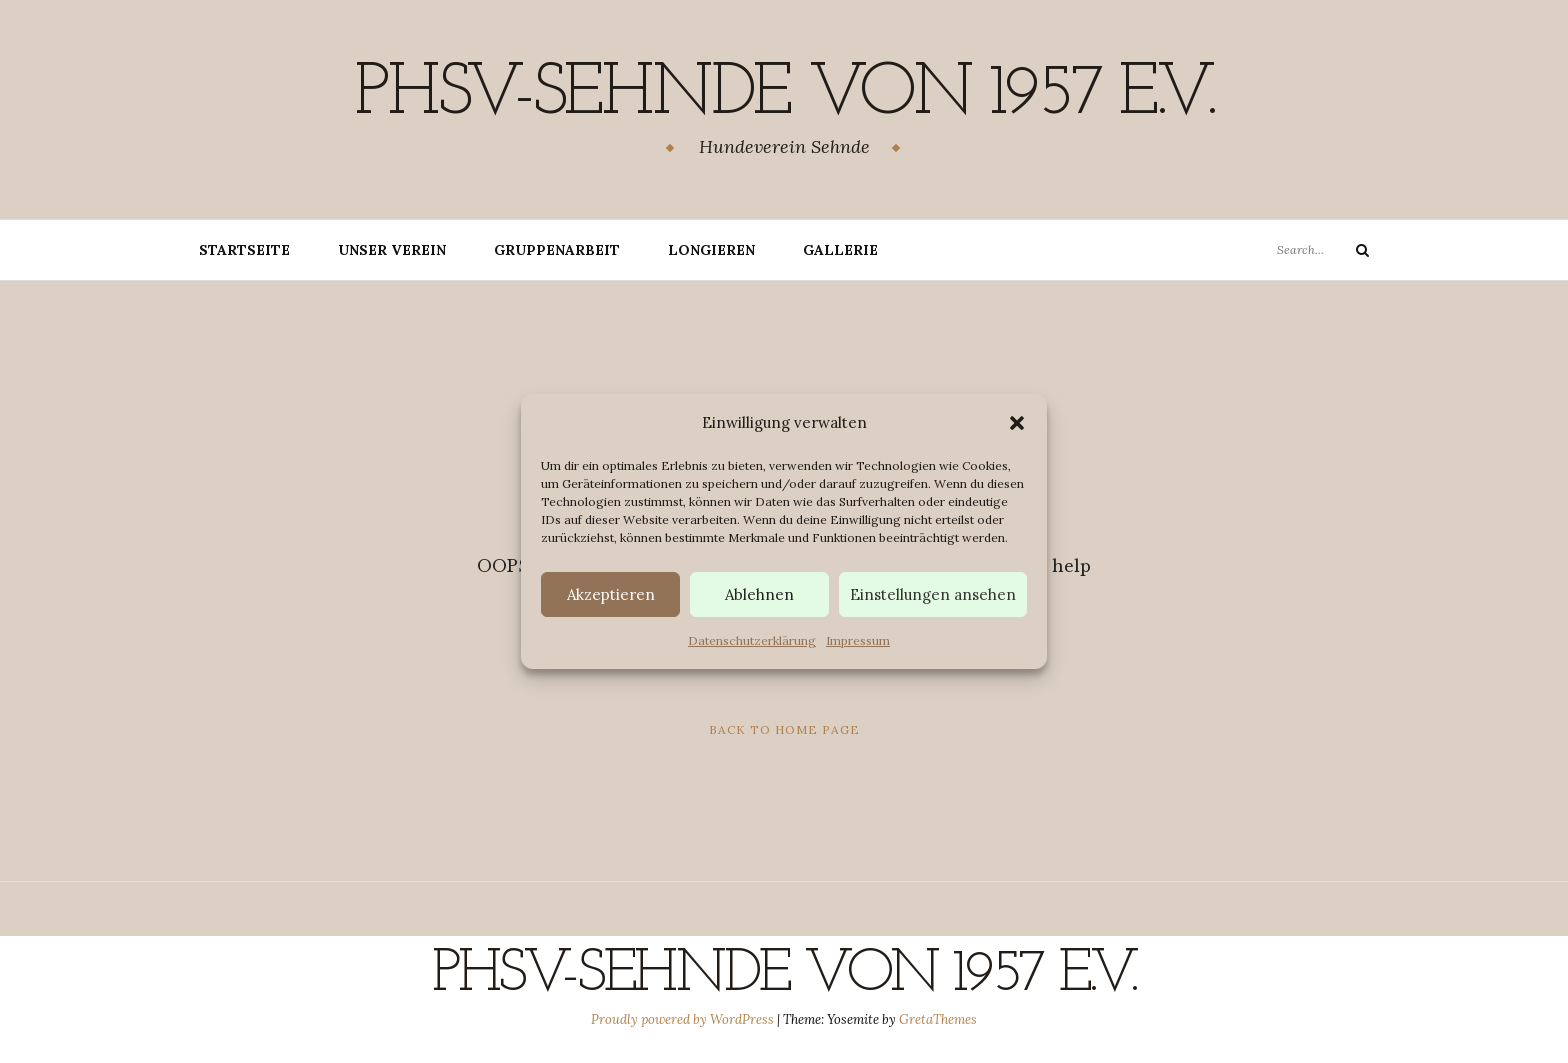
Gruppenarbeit (557, 250)
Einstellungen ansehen (933, 594)
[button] (1017, 423)
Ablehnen (759, 594)
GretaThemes (938, 1019)
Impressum (858, 640)
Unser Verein (392, 250)
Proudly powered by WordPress (684, 1019)
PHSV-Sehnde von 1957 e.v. (784, 95)
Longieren (711, 250)
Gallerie (840, 250)
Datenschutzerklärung (752, 640)
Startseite (244, 250)
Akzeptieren (611, 594)
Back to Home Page (784, 729)
